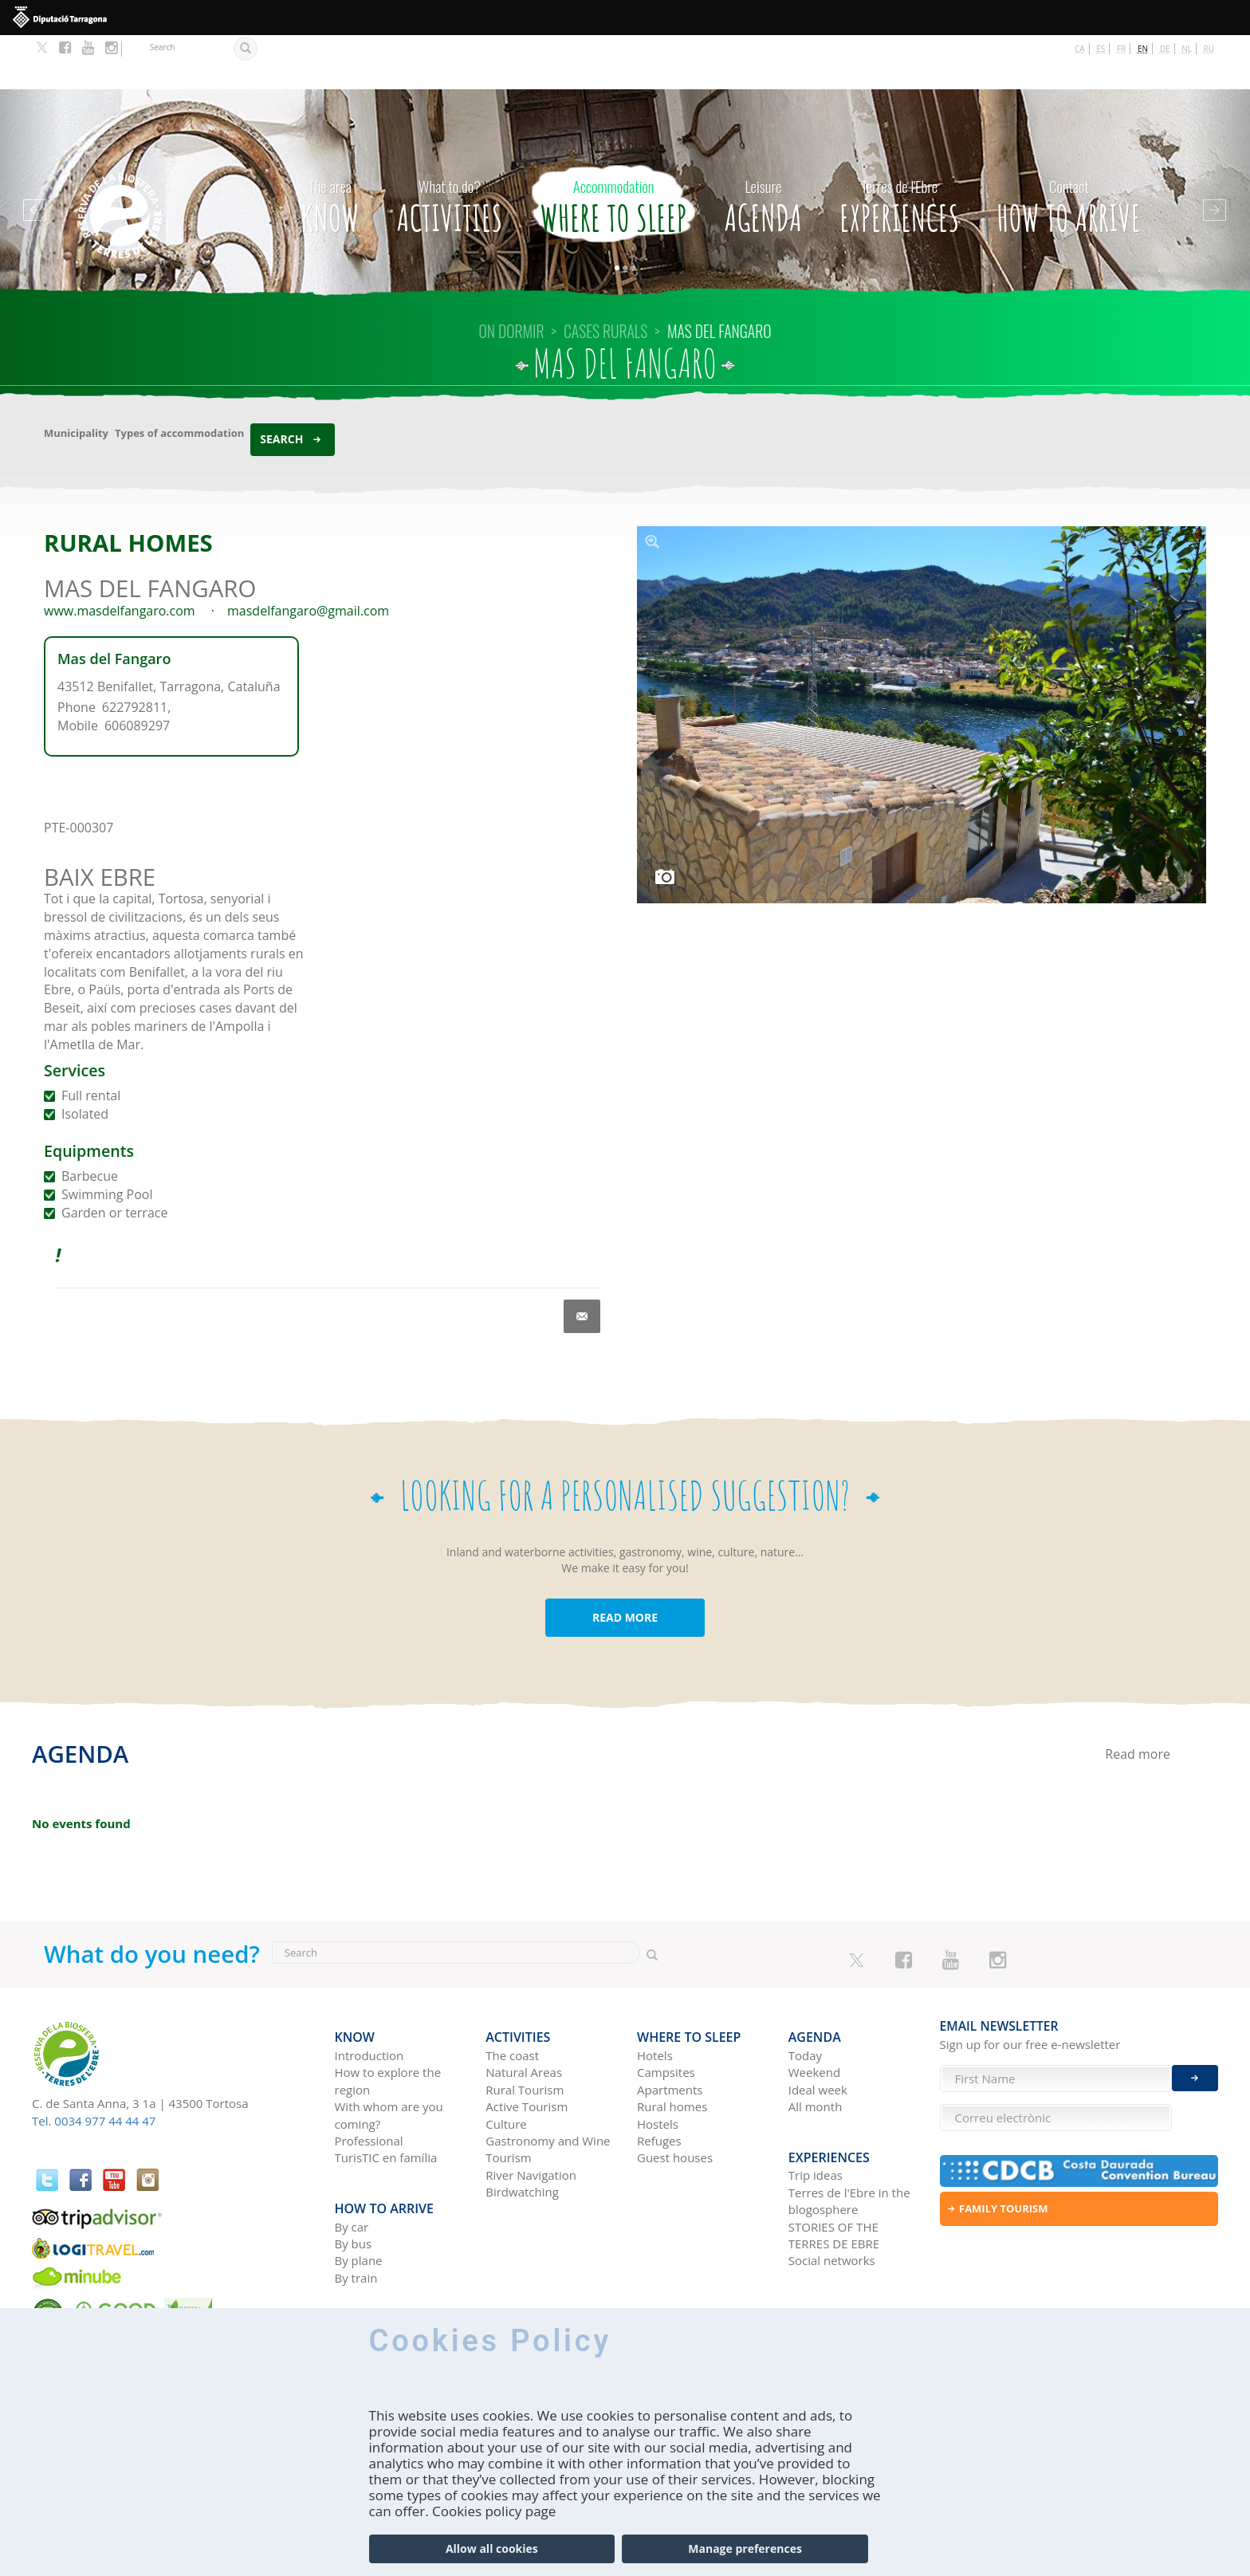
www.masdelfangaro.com (119, 556)
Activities (450, 147)
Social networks (831, 2184)
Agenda (763, 147)
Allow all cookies (492, 2548)
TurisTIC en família (386, 2092)
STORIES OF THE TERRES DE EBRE (833, 2157)
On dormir (511, 277)
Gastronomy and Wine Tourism (547, 2083)
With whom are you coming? (389, 2049)
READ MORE (625, 1563)
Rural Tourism (524, 2023)
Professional (369, 2075)
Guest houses (675, 2092)
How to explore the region (388, 2015)
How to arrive (1068, 147)
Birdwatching (522, 2126)
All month (815, 2041)
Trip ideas (815, 2098)
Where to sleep (613, 147)
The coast (512, 1990)
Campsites (666, 2007)
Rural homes (672, 2041)
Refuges (659, 2075)
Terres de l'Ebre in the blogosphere (849, 2123)
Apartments (669, 2023)
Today (805, 1990)
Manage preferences (745, 2548)
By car (352, 2149)
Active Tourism (526, 2041)
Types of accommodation (179, 379)
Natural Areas (523, 2007)
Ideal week (817, 2023)
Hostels (657, 2058)
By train (356, 2200)
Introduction (369, 1990)
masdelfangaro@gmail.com (308, 556)
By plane (359, 2184)
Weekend (814, 2007)
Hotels (655, 1990)
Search (281, 384)
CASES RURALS (605, 277)
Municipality (76, 379)
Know (330, 147)
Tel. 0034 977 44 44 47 (93, 2067)
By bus (353, 2166)
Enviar (1195, 2063)
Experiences (899, 147)
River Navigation (530, 2109)
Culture (506, 2058)
